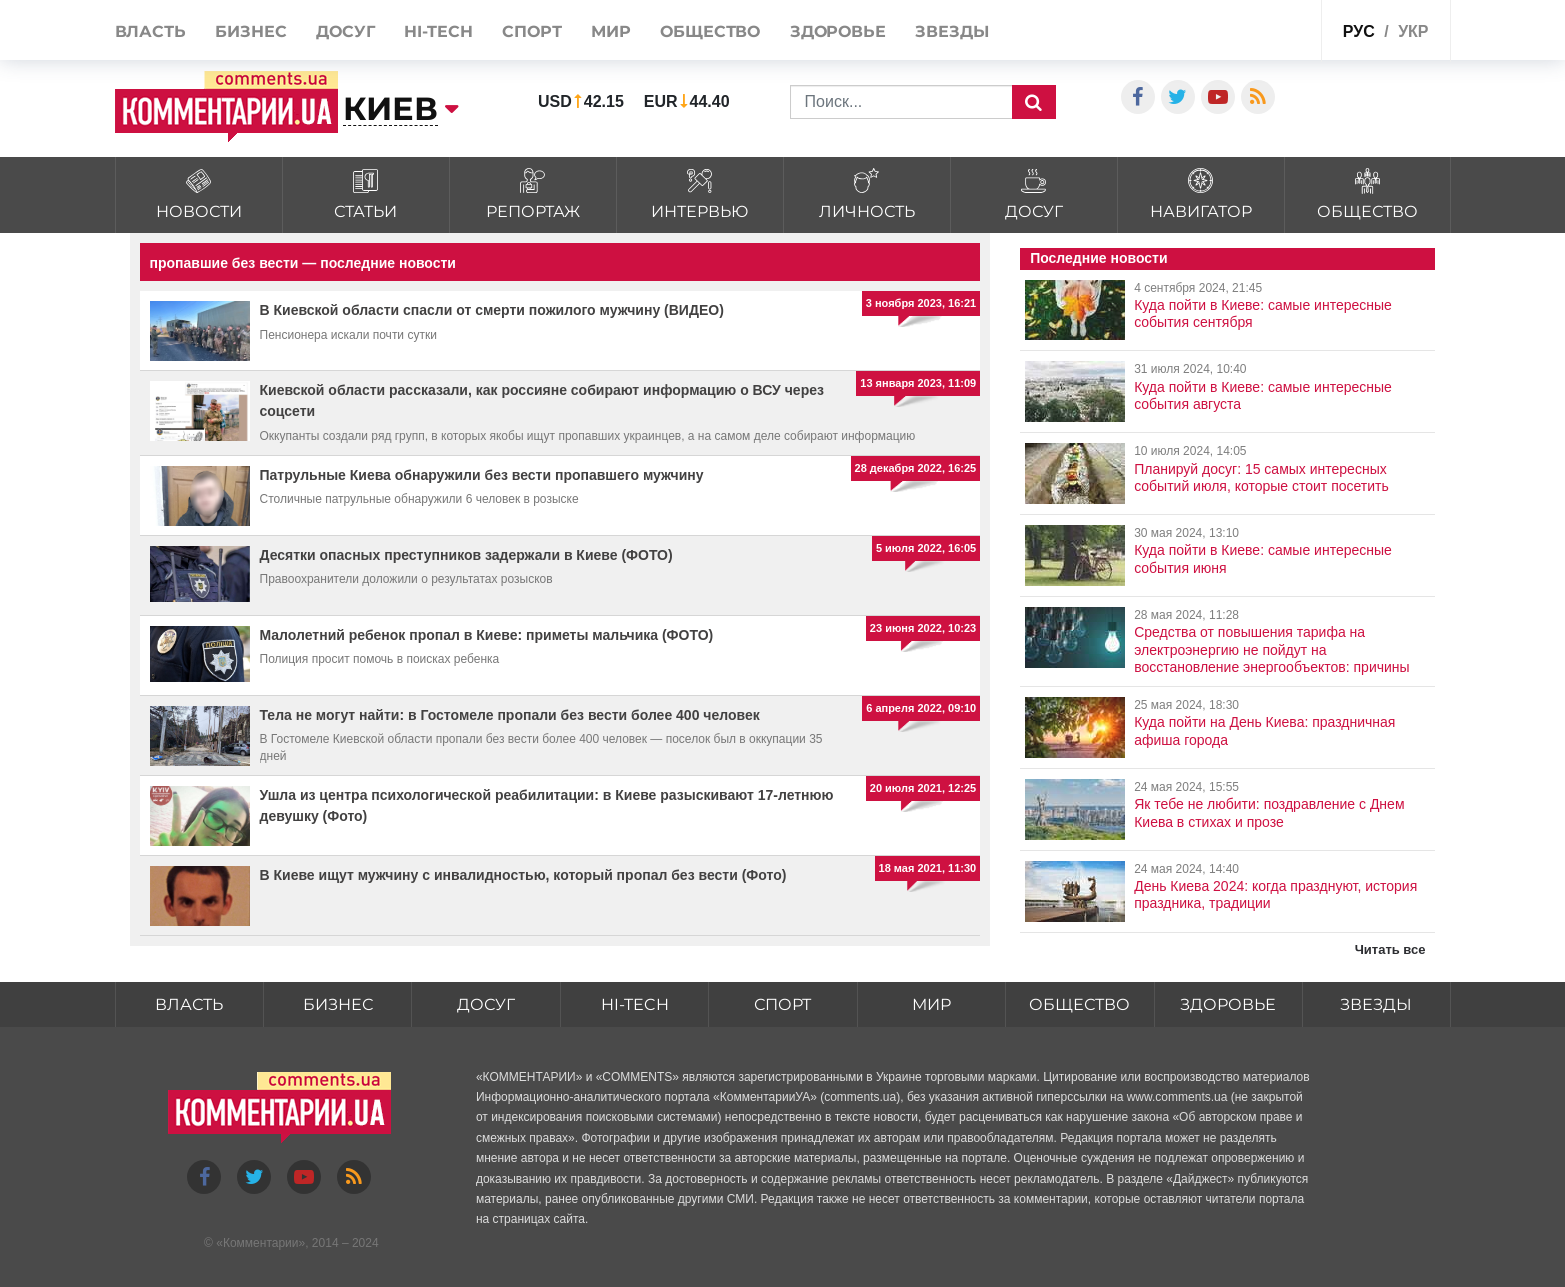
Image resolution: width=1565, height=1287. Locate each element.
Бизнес (250, 31)
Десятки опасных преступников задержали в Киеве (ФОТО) (466, 555)
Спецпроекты (1256, 28)
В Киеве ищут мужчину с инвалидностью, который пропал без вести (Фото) (523, 875)
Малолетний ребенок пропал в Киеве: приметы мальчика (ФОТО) (487, 635)
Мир (611, 31)
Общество (710, 31)
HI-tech (438, 31)
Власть (150, 31)
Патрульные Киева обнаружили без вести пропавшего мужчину (482, 475)
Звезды (951, 31)
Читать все (1390, 949)
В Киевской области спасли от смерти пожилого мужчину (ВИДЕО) (492, 310)
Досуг (345, 31)
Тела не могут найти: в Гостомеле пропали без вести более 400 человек (510, 715)
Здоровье (838, 31)
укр (1413, 31)
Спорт (532, 31)
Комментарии (261, 1243)
